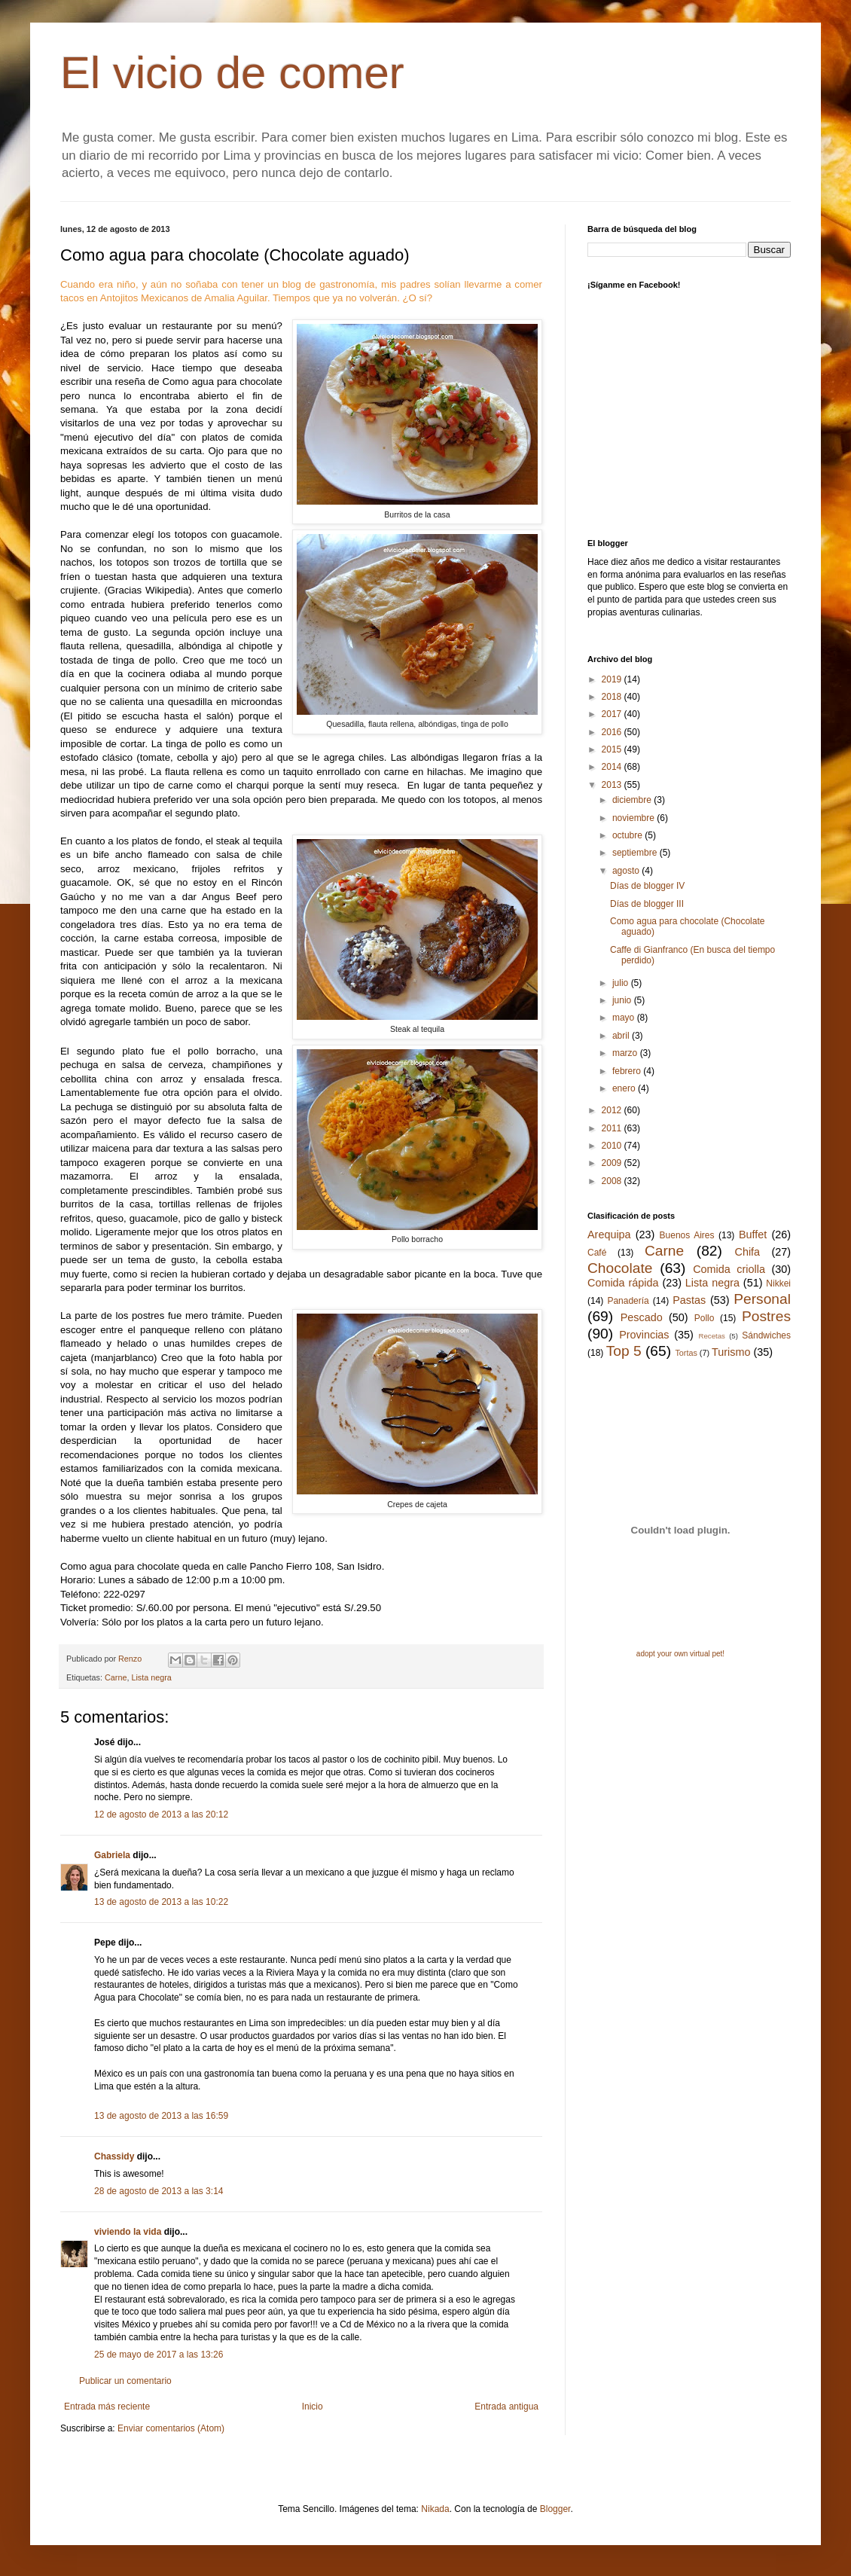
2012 (613, 1110)
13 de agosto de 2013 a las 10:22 (161, 1902)
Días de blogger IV (647, 886)
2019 (613, 679)
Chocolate (619, 1268)
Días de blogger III (647, 904)
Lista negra (151, 1677)
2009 (613, 1163)
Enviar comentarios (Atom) (170, 2428)
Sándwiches (766, 1335)
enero (625, 1088)
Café (596, 1252)
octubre (628, 835)
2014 (613, 767)
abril (622, 1035)
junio (623, 1000)
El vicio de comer (232, 72)
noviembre (634, 818)
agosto (627, 870)
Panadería (627, 1301)
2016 (613, 732)
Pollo (704, 1318)
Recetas (712, 1336)
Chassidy (114, 2156)
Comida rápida (622, 1283)
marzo (626, 1053)
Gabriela (112, 1855)
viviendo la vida (127, 2232)
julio (621, 983)
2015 (613, 749)
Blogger (555, 2509)
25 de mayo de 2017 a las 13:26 (158, 2354)
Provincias (644, 1335)
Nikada (435, 2509)
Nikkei (778, 1283)
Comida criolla (729, 1269)
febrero (627, 1071)
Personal (762, 1299)
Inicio (312, 2406)
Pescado (642, 1317)
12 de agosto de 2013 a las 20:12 (161, 1814)
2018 (613, 696)
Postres (766, 1316)
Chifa (748, 1252)
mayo (624, 1017)
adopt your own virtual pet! (680, 1654)
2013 (613, 785)
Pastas (689, 1300)
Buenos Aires (687, 1235)
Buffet (753, 1234)
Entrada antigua (506, 2406)
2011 (613, 1128)
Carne (116, 1677)
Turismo (731, 1352)
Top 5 (624, 1351)
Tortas (686, 1352)
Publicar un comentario (125, 2381)
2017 (613, 714)
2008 (613, 1181)
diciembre (633, 800)
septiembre (636, 852)
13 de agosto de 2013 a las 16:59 (161, 2116)
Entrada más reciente (107, 2406)
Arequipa (609, 1234)
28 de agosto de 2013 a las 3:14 (158, 2191)
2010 (613, 1145)
